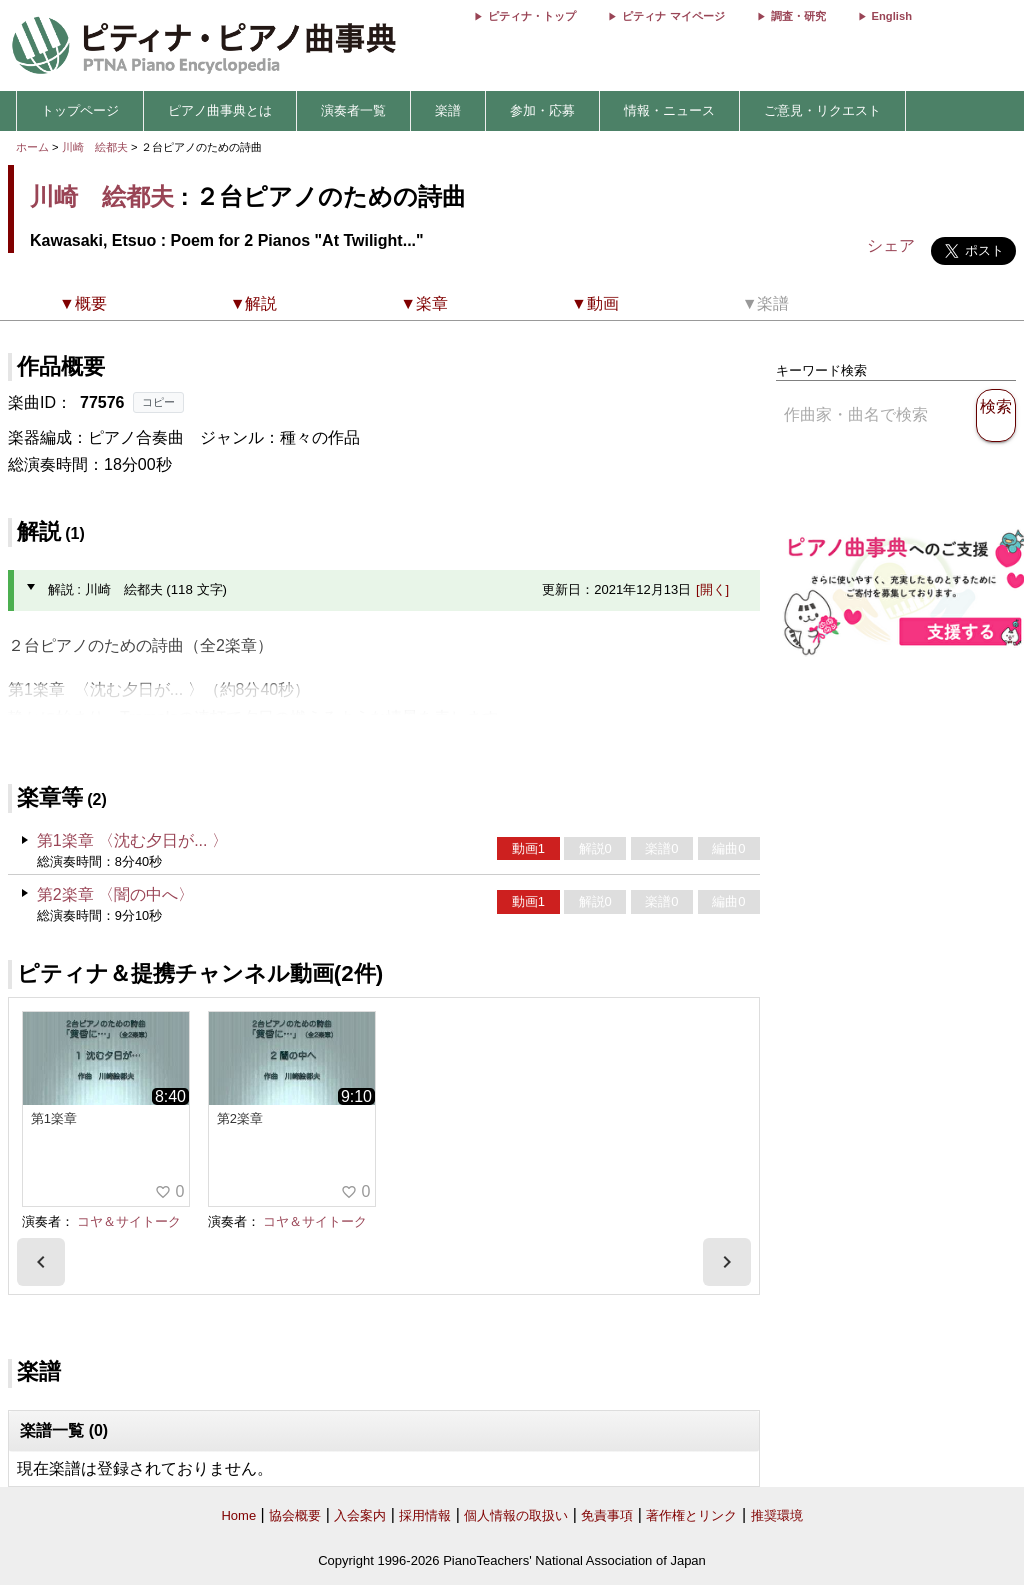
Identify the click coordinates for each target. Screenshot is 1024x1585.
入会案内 (360, 1515)
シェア (891, 245)
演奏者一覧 (353, 110)
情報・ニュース (669, 110)
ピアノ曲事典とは (220, 110)
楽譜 (448, 110)
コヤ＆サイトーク (129, 1221)
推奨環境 (777, 1515)
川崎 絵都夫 (95, 147)
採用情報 (425, 1515)
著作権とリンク (691, 1515)
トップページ (80, 110)
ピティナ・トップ (532, 16)
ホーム (32, 147)
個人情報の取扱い (516, 1515)
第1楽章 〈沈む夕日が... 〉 (132, 840)
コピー (158, 402)
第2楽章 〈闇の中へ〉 (115, 894)
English (892, 16)
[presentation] (41, 1262)
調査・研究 (798, 16)
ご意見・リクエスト (822, 110)
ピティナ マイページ (673, 16)
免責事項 (607, 1515)
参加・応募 (542, 110)
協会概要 (295, 1515)
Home (238, 1515)
